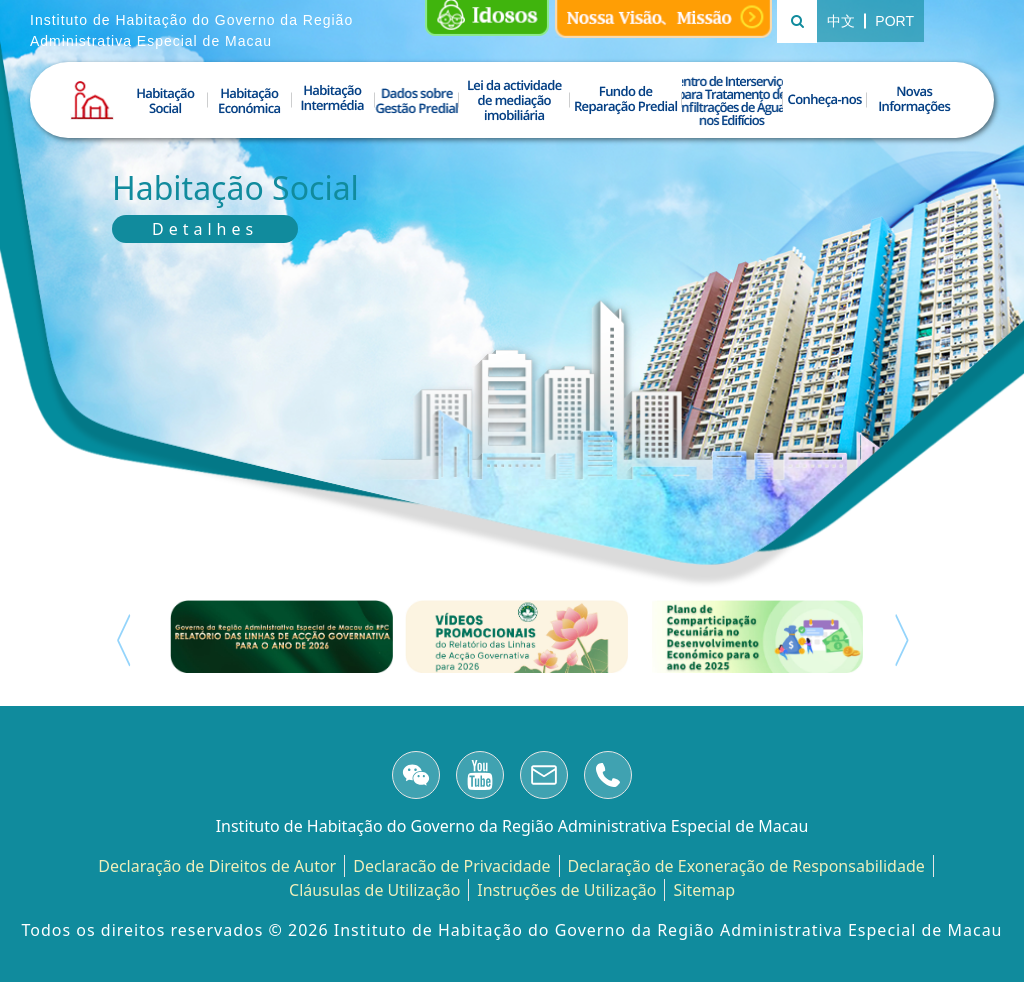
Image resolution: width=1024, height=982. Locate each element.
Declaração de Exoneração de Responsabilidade (746, 866)
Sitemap (704, 890)
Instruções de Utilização (566, 890)
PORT (894, 21)
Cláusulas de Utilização (374, 890)
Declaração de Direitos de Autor (217, 866)
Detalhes (205, 229)
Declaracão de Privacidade (451, 866)
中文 (846, 21)
